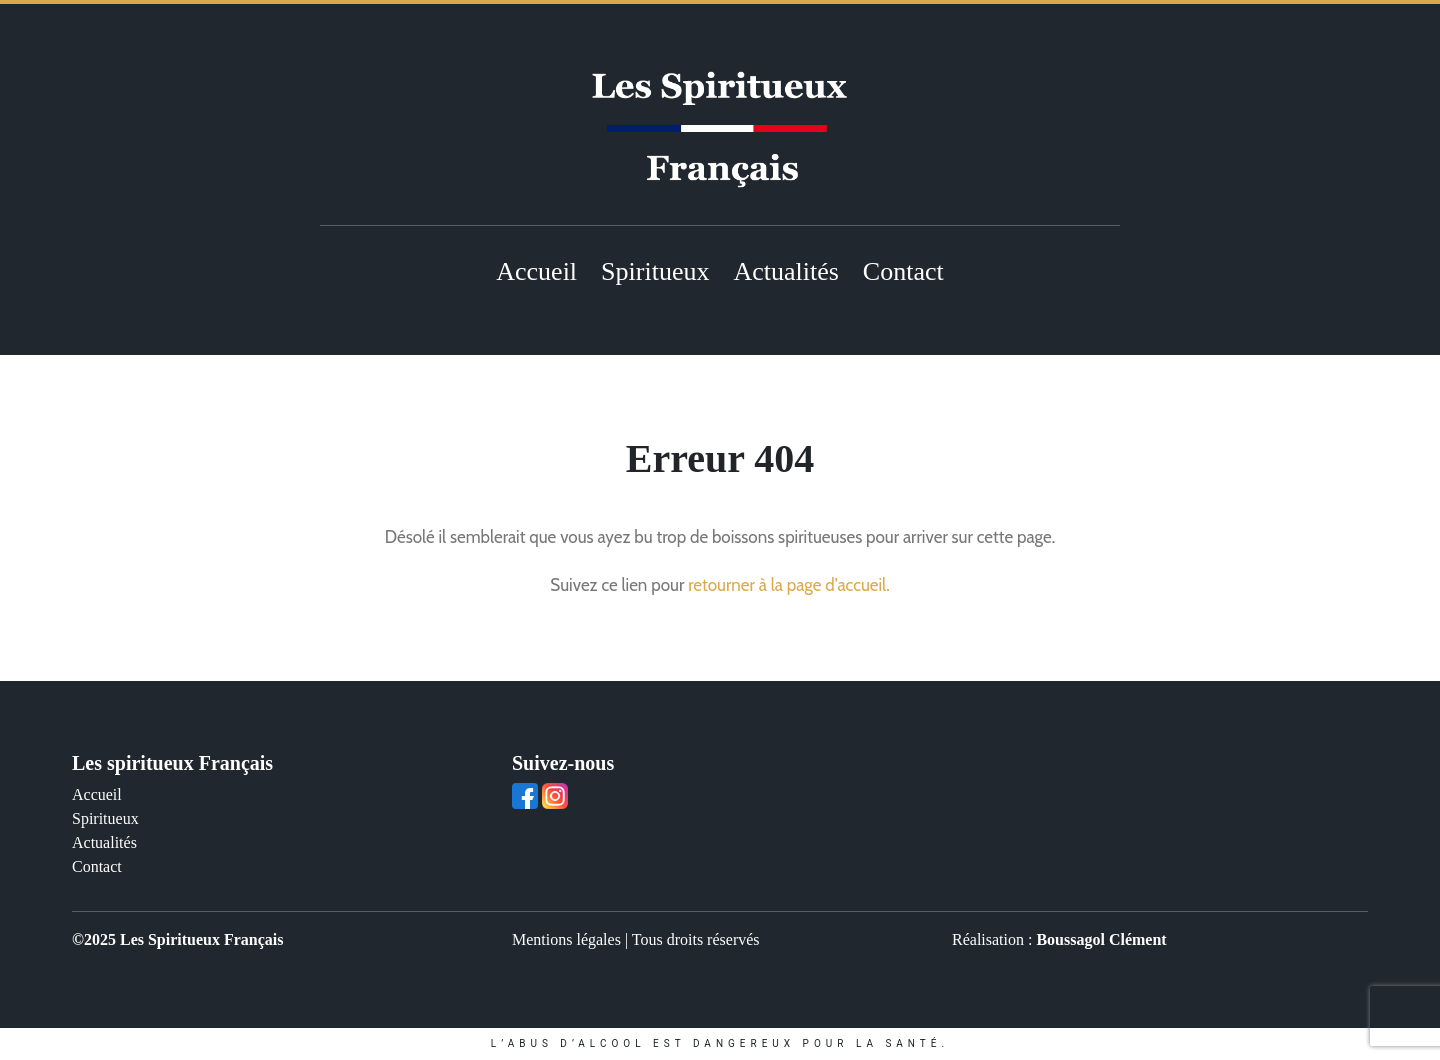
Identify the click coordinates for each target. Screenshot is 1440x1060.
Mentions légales (566, 939)
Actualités (785, 271)
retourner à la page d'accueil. (789, 585)
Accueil (536, 271)
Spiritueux (655, 271)
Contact (903, 271)
